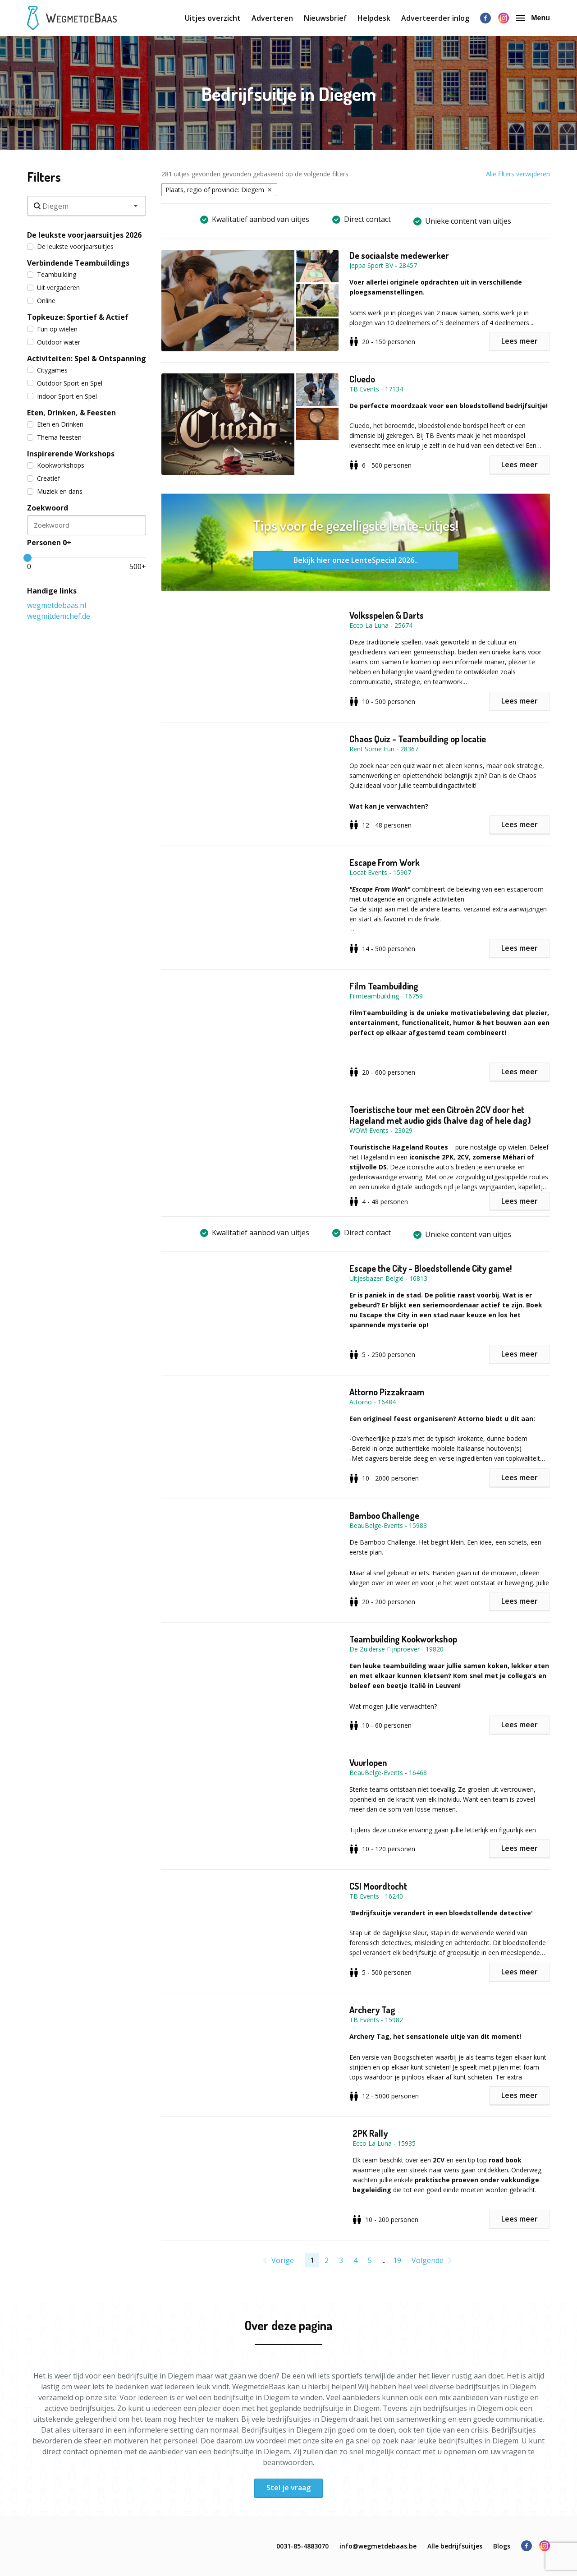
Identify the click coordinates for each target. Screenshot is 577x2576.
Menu (533, 18)
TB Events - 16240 (376, 1896)
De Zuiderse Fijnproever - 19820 (396, 1649)
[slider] (27, 558)
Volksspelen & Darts (386, 615)
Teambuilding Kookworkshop (403, 1638)
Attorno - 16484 (372, 1402)
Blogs (501, 2546)
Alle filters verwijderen (518, 174)
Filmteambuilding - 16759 (386, 996)
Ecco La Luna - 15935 (384, 2143)
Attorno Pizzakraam (387, 1391)
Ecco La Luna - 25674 (380, 625)
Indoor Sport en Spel (62, 396)
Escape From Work (384, 862)
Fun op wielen (52, 329)
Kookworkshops (55, 465)
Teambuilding (51, 274)
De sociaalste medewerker (399, 255)
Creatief (43, 478)
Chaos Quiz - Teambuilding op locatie (417, 738)
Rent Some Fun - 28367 (383, 749)
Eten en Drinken (55, 424)
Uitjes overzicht (213, 18)
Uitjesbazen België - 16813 (388, 1278)
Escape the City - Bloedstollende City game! (430, 1268)
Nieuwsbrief (325, 18)
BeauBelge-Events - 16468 (388, 1772)
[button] (255, 300)
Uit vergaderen (53, 287)
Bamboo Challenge (384, 1515)
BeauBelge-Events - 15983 (388, 1525)
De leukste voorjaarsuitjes (70, 246)
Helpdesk (373, 18)
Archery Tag (372, 2009)
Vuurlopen (368, 1762)
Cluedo (362, 378)
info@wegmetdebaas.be (378, 2546)
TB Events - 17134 (376, 389)
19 (397, 2260)
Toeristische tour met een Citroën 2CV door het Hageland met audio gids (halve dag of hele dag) (440, 1115)
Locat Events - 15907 (380, 872)
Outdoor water (53, 342)
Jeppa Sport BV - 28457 (383, 265)
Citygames (47, 370)
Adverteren (272, 18)
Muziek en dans (54, 491)
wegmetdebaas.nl (56, 605)
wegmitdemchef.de (58, 616)
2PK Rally (370, 2133)
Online (41, 300)
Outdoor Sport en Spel (64, 383)
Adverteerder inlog (435, 18)
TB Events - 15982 (376, 2019)
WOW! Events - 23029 (380, 1130)
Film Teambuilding (383, 985)
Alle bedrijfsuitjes (454, 2546)
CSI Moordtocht (378, 1886)
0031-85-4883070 (302, 2546)
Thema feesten (54, 437)
